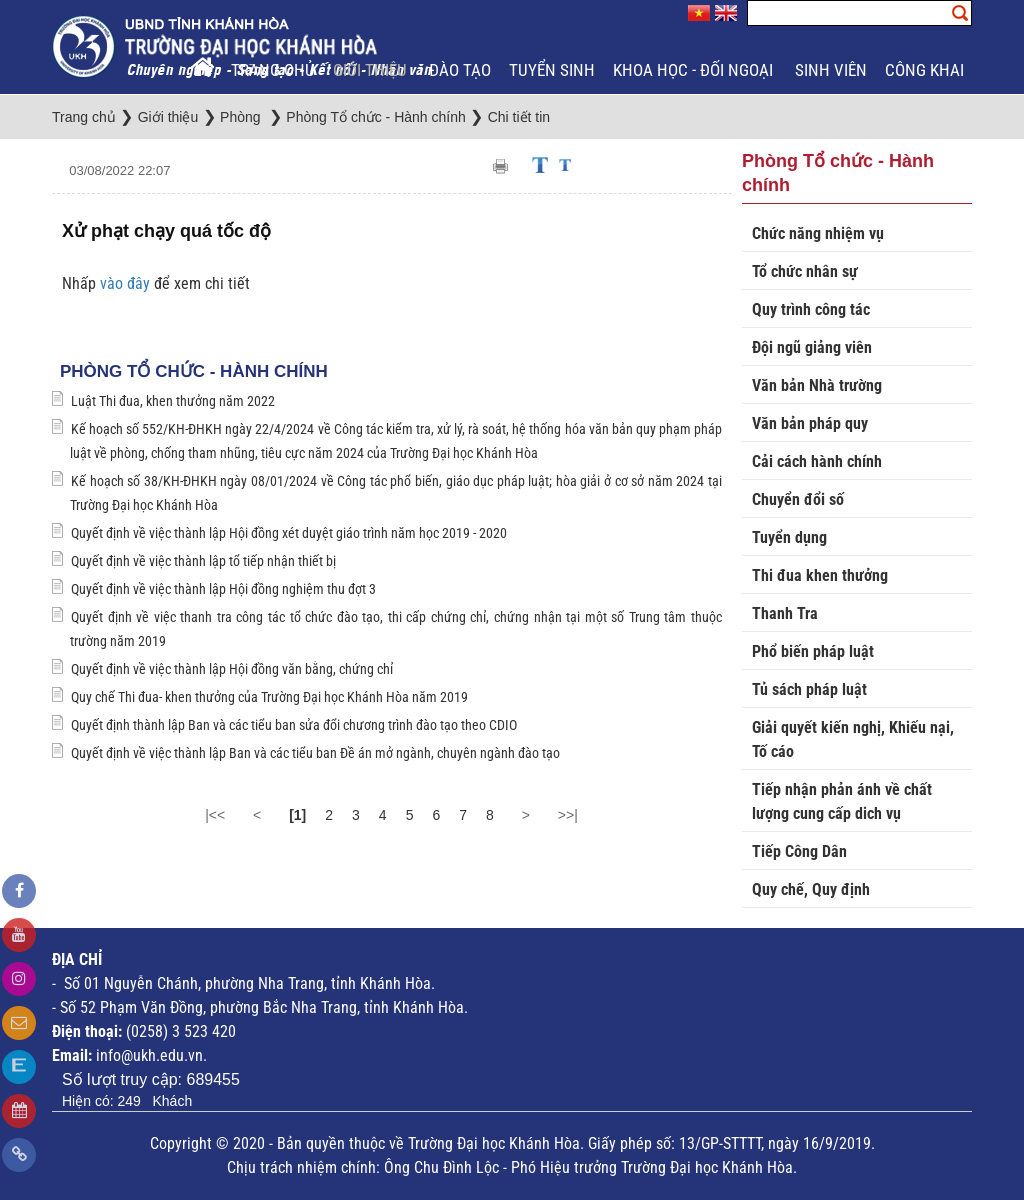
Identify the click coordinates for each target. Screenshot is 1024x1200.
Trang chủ (273, 70)
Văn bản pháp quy (810, 423)
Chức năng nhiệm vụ (818, 233)
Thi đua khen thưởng (820, 575)
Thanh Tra (785, 613)
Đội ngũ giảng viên (812, 347)
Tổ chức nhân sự (805, 271)
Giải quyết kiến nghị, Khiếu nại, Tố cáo (853, 739)
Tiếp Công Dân (799, 851)
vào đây (127, 283)
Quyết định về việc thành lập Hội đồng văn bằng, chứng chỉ (232, 669)
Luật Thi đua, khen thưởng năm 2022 (173, 401)
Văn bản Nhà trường (817, 385)
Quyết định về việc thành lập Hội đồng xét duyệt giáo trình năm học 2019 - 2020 (289, 533)
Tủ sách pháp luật (809, 689)
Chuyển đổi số (798, 499)
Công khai (926, 70)
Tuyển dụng (789, 537)
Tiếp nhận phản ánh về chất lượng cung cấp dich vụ (842, 801)
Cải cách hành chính (817, 461)
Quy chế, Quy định (811, 889)
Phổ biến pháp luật (813, 651)
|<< (215, 815)
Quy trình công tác (811, 309)
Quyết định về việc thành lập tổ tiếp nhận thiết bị (203, 561)
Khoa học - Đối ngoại (695, 70)
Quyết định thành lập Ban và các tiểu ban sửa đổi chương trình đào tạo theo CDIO (294, 725)
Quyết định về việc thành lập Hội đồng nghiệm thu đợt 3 (223, 589)
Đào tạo (460, 70)
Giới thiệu (372, 70)
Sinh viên (831, 70)
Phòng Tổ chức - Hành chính (194, 371)
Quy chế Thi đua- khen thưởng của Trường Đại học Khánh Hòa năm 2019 (269, 697)
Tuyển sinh (552, 70)
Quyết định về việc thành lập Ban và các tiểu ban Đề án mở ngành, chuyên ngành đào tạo (315, 753)
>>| (568, 815)
